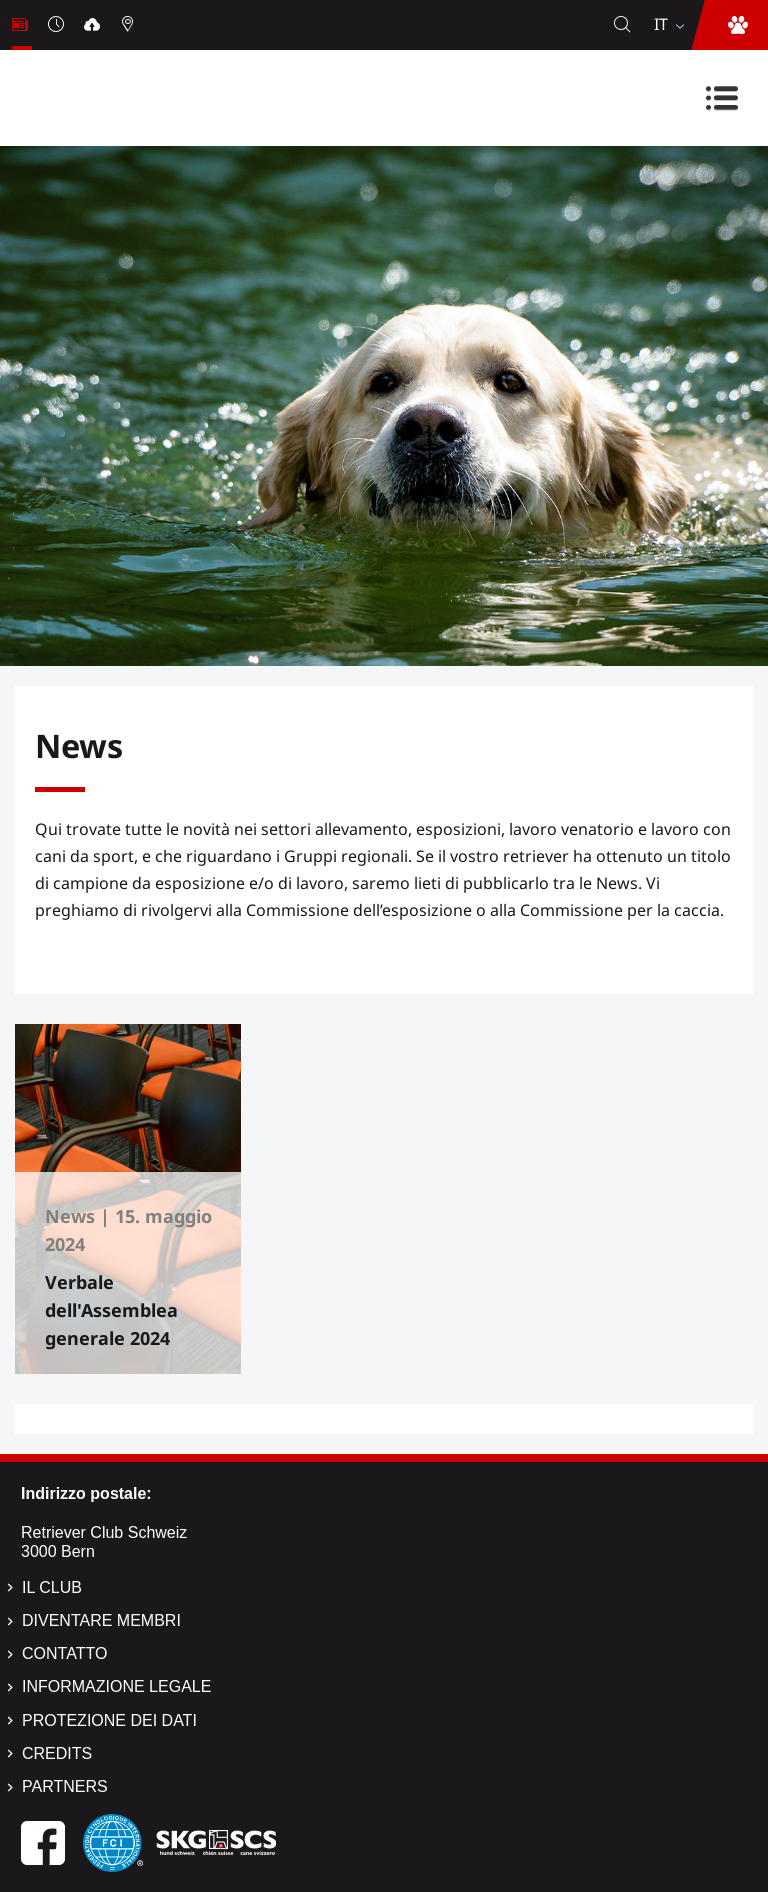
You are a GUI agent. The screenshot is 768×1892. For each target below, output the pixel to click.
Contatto (64, 1653)
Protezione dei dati (109, 1720)
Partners (65, 1786)
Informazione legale (116, 1686)
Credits (57, 1753)
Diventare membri (101, 1620)
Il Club (52, 1587)
